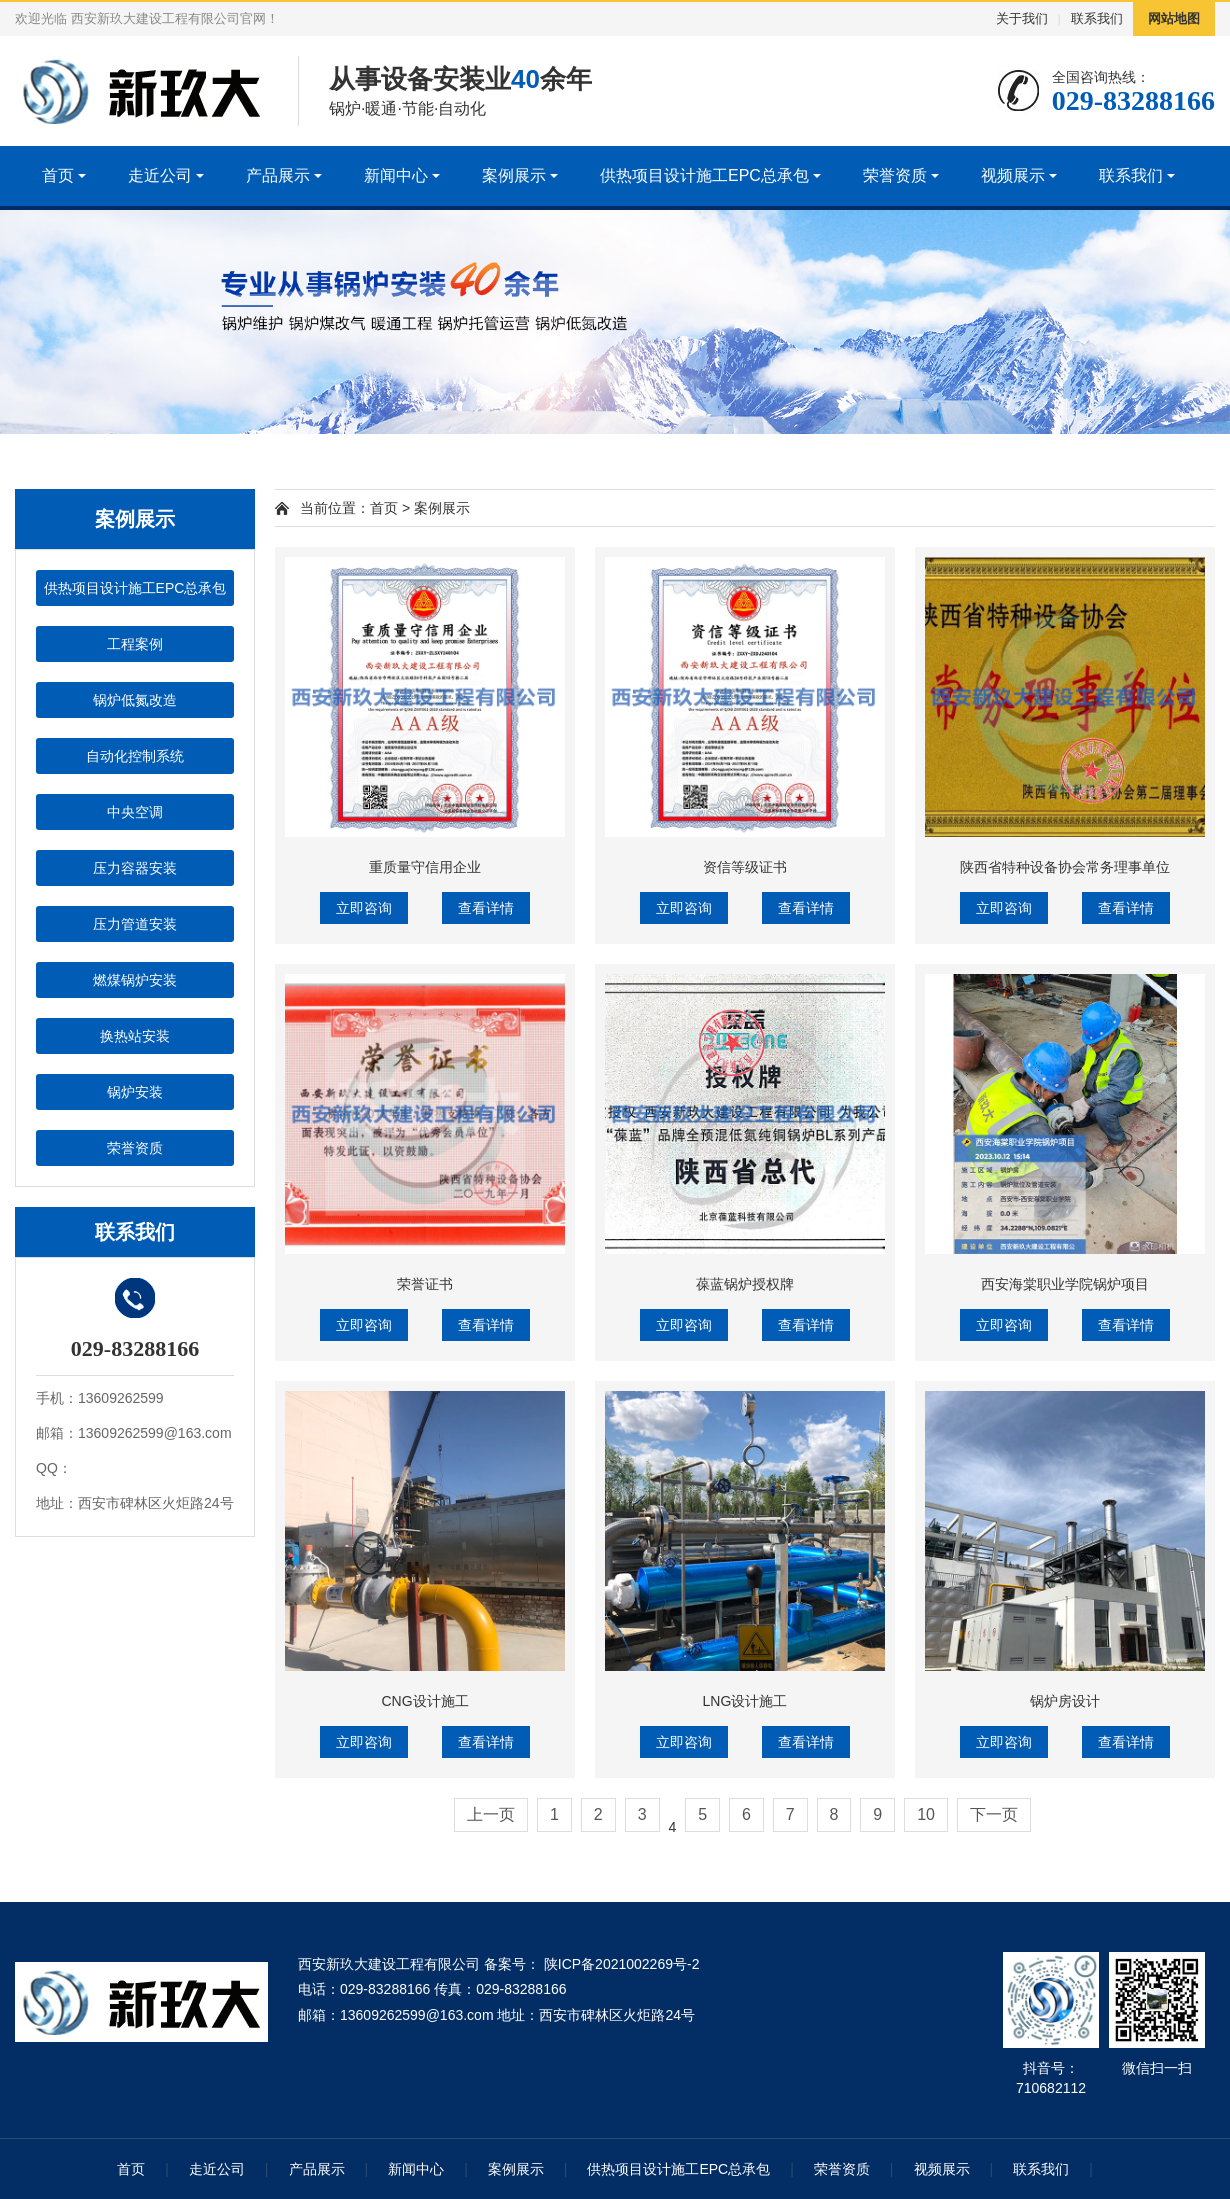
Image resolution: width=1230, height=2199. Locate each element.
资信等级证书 (745, 867)
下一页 (994, 1814)
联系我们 (1097, 18)
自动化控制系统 (135, 756)
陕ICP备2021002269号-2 (620, 1964)
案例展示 (514, 175)
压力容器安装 (135, 868)
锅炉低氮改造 (135, 700)
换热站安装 (135, 1036)
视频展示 (1013, 175)
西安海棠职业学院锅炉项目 (1065, 1284)
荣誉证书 (425, 1284)
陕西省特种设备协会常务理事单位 (1065, 867)
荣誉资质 (895, 175)
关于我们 (1022, 18)
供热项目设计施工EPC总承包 (704, 175)
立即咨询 (364, 908)
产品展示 (278, 175)
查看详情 (486, 908)
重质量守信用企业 (425, 867)
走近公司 (160, 175)
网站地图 (1174, 18)
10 (926, 1814)
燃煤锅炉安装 (135, 980)
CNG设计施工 (424, 1701)
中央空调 (135, 812)
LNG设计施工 (745, 1701)
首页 (58, 175)
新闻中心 (396, 175)
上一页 (491, 1814)
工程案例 (135, 644)
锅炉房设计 (1065, 1701)
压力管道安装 (135, 924)
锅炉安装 (135, 1092)
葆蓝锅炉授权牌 (745, 1284)
